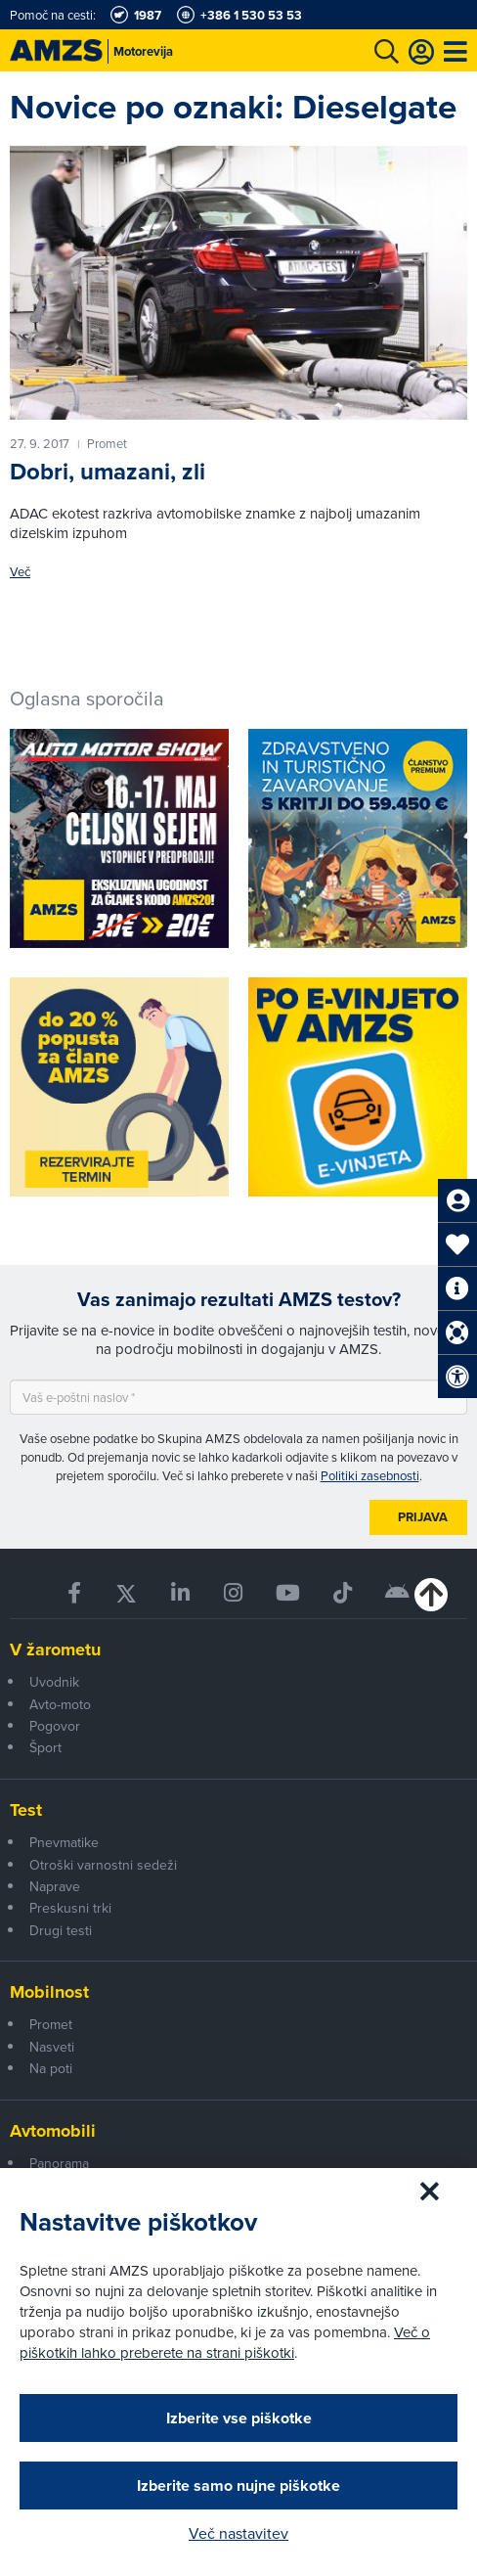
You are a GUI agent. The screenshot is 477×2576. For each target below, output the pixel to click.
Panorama (59, 2163)
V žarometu (55, 1649)
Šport (45, 1747)
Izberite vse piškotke (239, 2418)
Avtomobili (53, 2131)
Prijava (423, 1517)
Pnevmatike (64, 1842)
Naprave (54, 1886)
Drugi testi (60, 1930)
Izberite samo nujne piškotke (238, 2485)
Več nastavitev (238, 2533)
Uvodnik (54, 1682)
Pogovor (54, 1726)
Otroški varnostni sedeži (103, 1865)
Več (20, 571)
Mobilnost (49, 1992)
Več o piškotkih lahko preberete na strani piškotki (225, 2342)
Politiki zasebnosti (370, 1475)
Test (26, 1810)
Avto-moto (60, 1704)
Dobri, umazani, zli (107, 471)
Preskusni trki (70, 1908)
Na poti (50, 2068)
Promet (50, 2024)
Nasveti (51, 2046)
